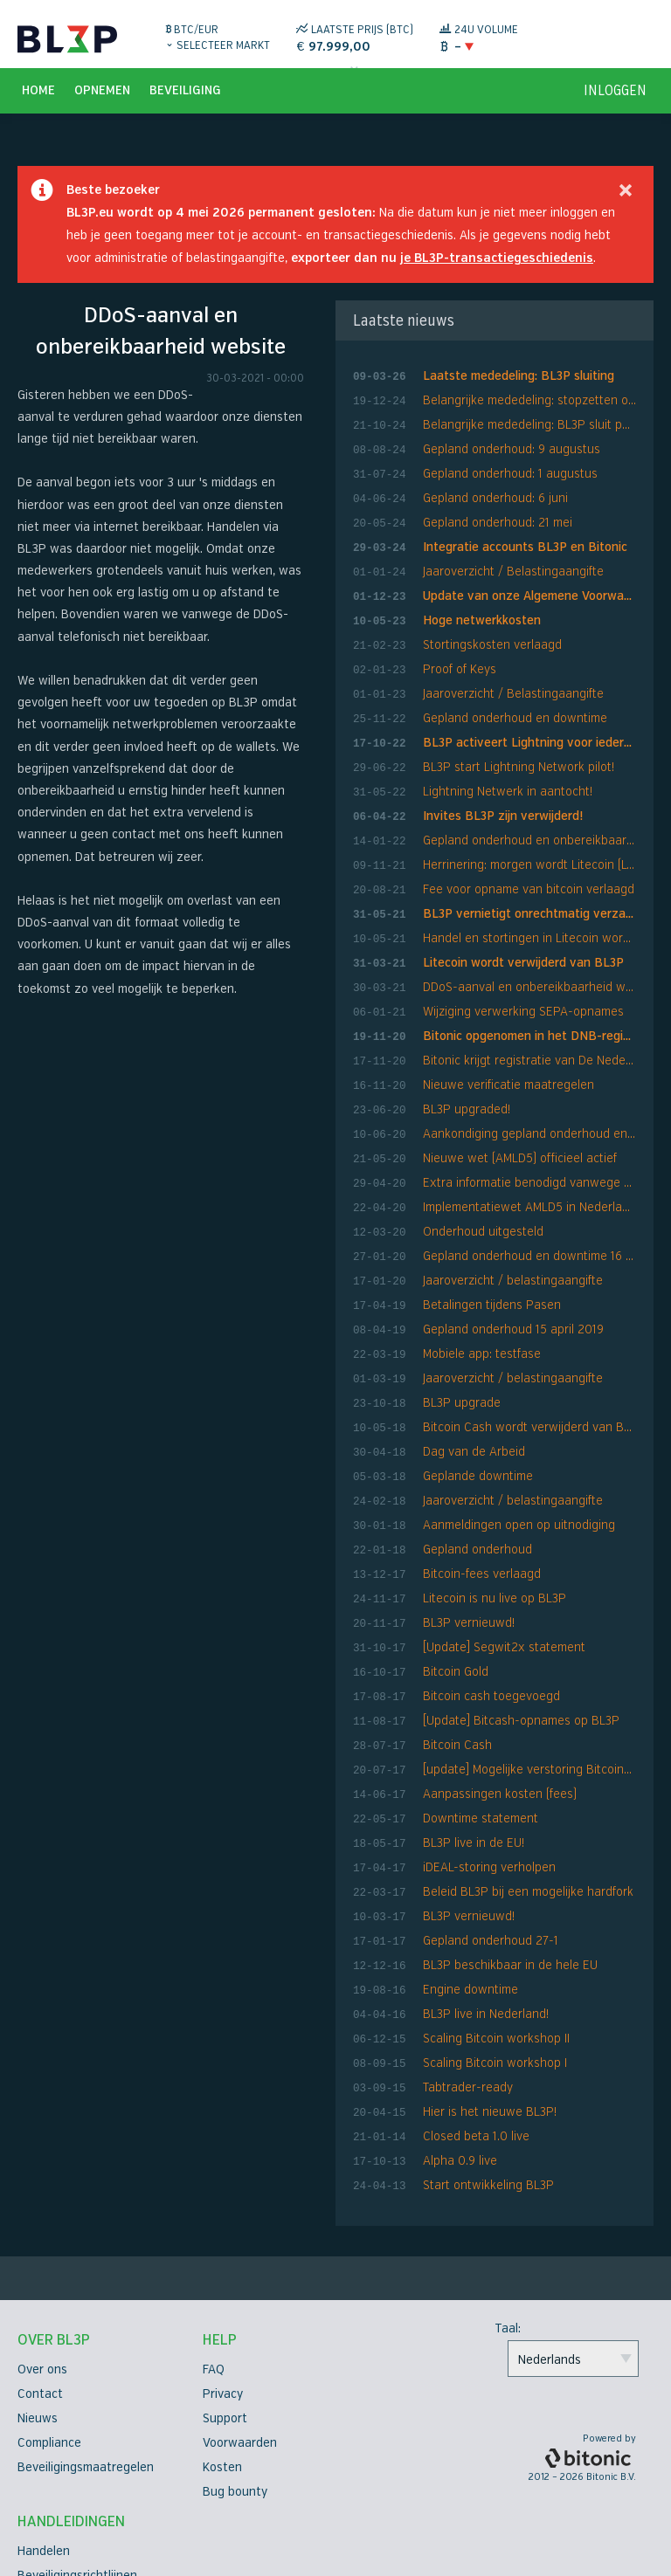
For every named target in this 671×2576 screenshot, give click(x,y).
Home (38, 101)
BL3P (67, 39)
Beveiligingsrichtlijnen (77, 2455)
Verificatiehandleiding (77, 2479)
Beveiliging (185, 101)
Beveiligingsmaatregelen (85, 2346)
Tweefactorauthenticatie (87, 2504)
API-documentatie (68, 2528)
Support (225, 2297)
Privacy (223, 2273)
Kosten (222, 2346)
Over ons (42, 2249)
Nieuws (37, 2297)
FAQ (214, 2249)
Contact (40, 2273)
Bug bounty (235, 2371)
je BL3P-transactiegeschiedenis (496, 268)
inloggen (615, 101)
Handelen (43, 2430)
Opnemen (102, 101)
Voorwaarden (240, 2322)
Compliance (49, 2322)
